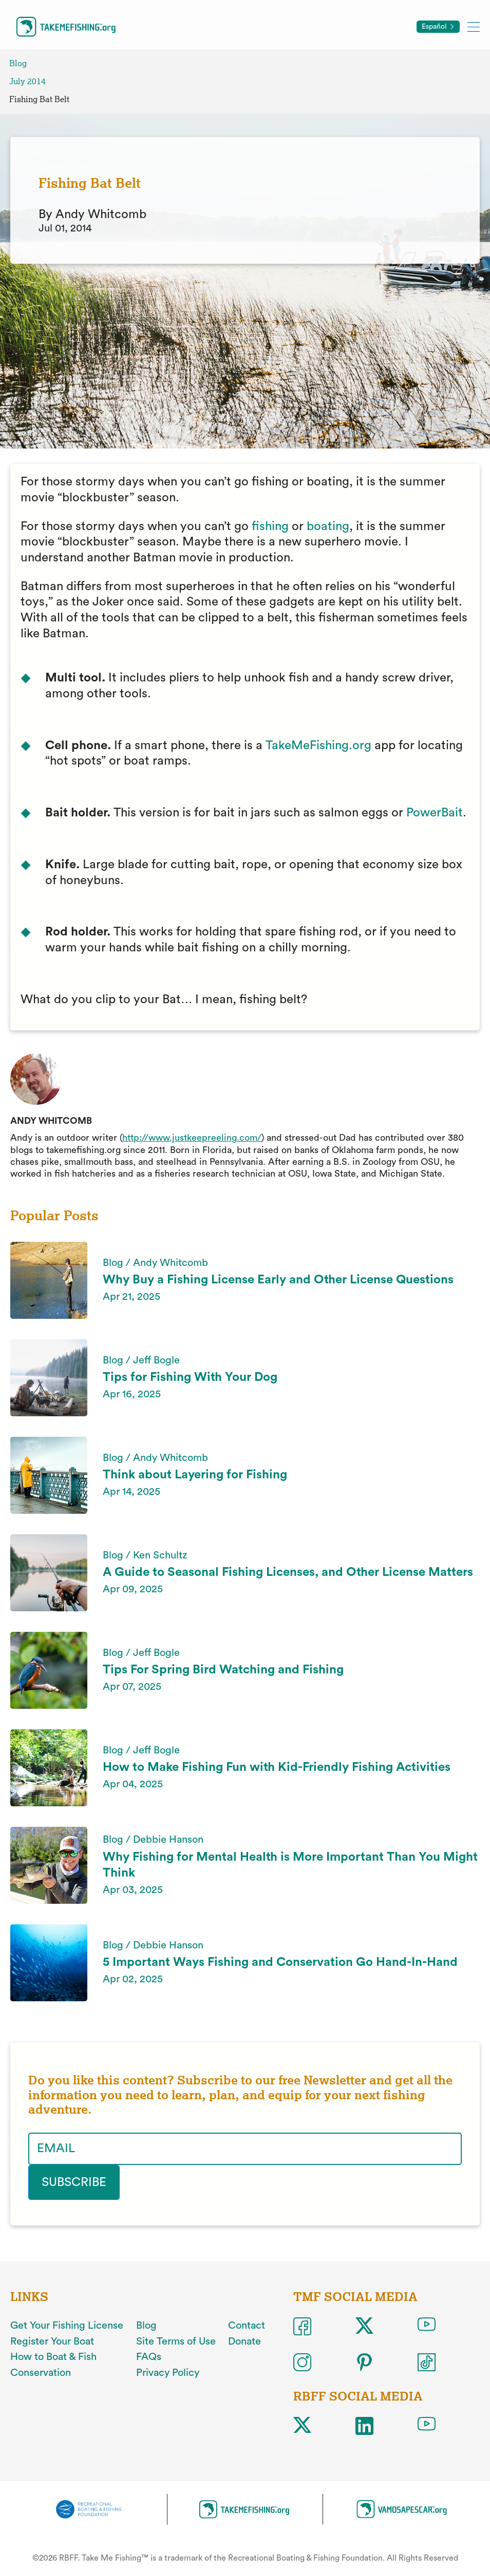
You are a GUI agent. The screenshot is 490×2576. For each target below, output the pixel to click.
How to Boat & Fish (53, 2357)
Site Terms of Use (176, 2341)
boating (328, 526)
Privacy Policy (167, 2373)
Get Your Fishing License (66, 2325)
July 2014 (27, 81)
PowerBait (434, 813)
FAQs (148, 2357)
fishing (270, 526)
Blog (18, 63)
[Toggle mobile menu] (473, 26)
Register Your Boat (52, 2341)
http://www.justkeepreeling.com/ (191, 1137)
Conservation (40, 2373)
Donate (244, 2341)
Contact (246, 2325)
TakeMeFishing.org (318, 745)
